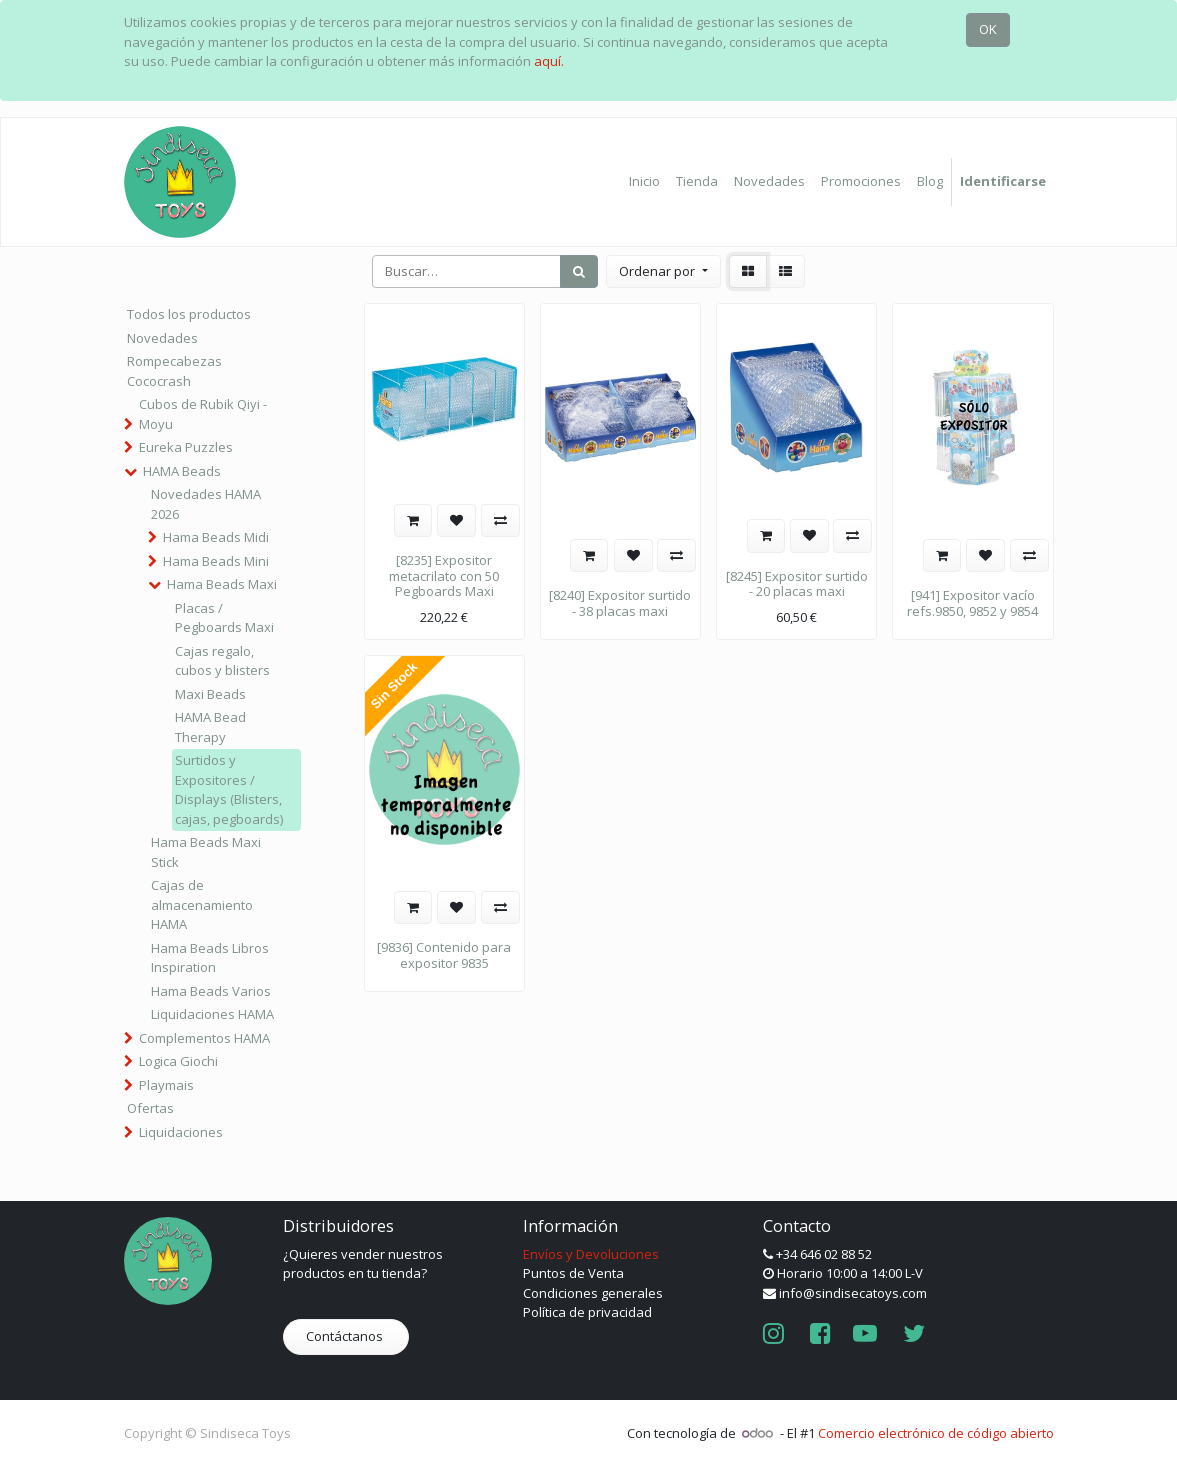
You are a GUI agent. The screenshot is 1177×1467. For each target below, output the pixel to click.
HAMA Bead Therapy (210, 727)
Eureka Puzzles (186, 447)
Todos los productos (189, 314)
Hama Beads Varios (211, 991)
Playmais (166, 1085)
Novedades (162, 338)
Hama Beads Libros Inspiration (210, 958)
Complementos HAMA (204, 1038)
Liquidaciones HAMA (212, 1014)
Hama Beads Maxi (222, 584)
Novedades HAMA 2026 (206, 504)
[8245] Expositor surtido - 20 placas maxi (797, 584)
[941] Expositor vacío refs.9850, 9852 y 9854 (972, 603)
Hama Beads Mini (216, 561)
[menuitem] (644, 182)
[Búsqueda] (579, 272)
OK (988, 29)
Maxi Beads (210, 694)
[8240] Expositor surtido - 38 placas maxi (620, 603)
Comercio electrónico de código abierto (936, 1433)
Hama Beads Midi (216, 537)
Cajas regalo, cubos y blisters (222, 661)
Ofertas (150, 1108)
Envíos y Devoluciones (591, 1254)
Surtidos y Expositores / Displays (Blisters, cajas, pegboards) (229, 789)
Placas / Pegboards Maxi (224, 618)
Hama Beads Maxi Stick (206, 852)
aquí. (549, 61)
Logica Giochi (178, 1061)
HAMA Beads (182, 471)
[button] (663, 272)
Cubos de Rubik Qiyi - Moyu (203, 414)
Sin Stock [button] (393, 686)
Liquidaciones (181, 1132)
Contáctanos (346, 1336)
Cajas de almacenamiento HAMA (202, 904)
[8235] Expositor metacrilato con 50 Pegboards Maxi (444, 575)
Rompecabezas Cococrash (174, 371)
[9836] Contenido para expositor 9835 (444, 955)
